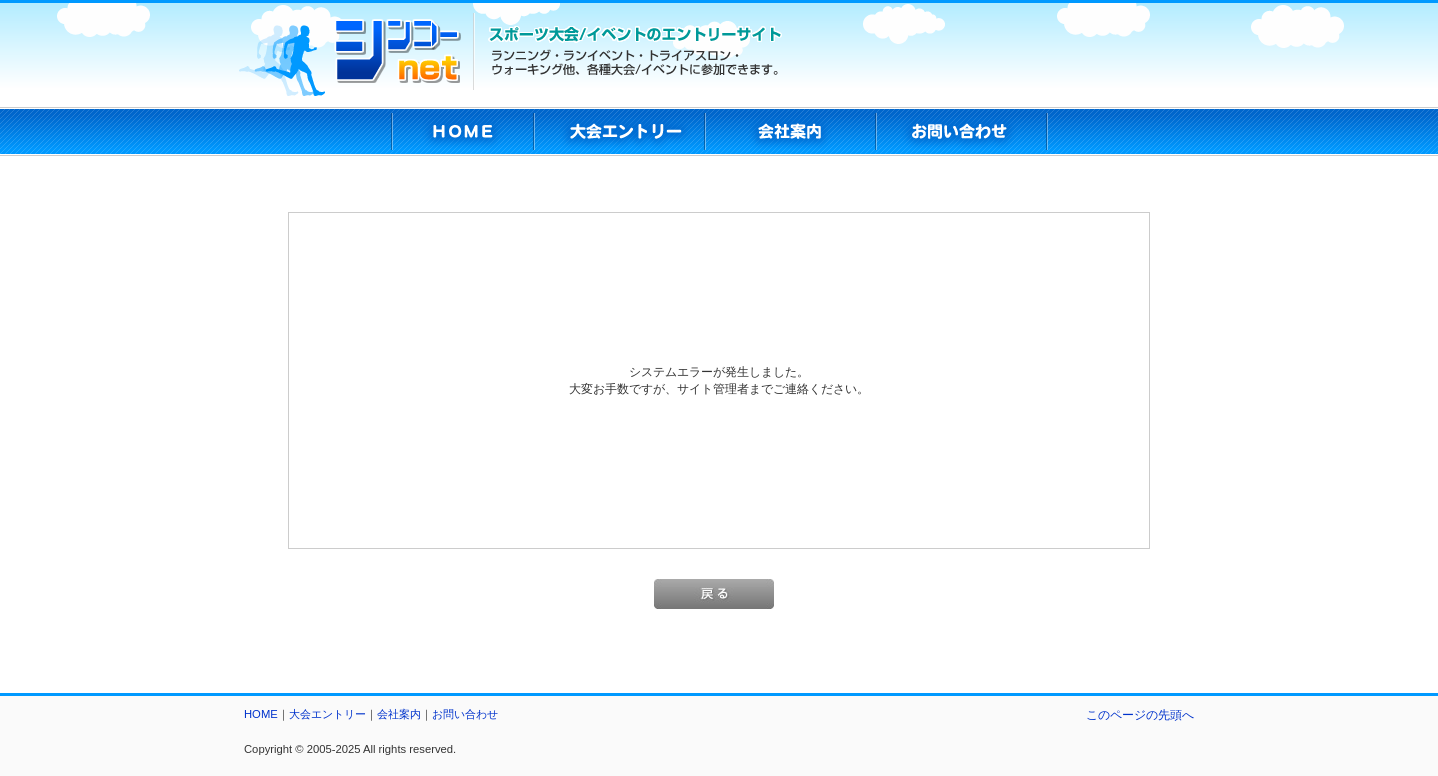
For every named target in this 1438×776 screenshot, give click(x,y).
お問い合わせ (465, 714)
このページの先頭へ (1140, 714)
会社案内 (399, 714)
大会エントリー (327, 714)
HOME (261, 714)
